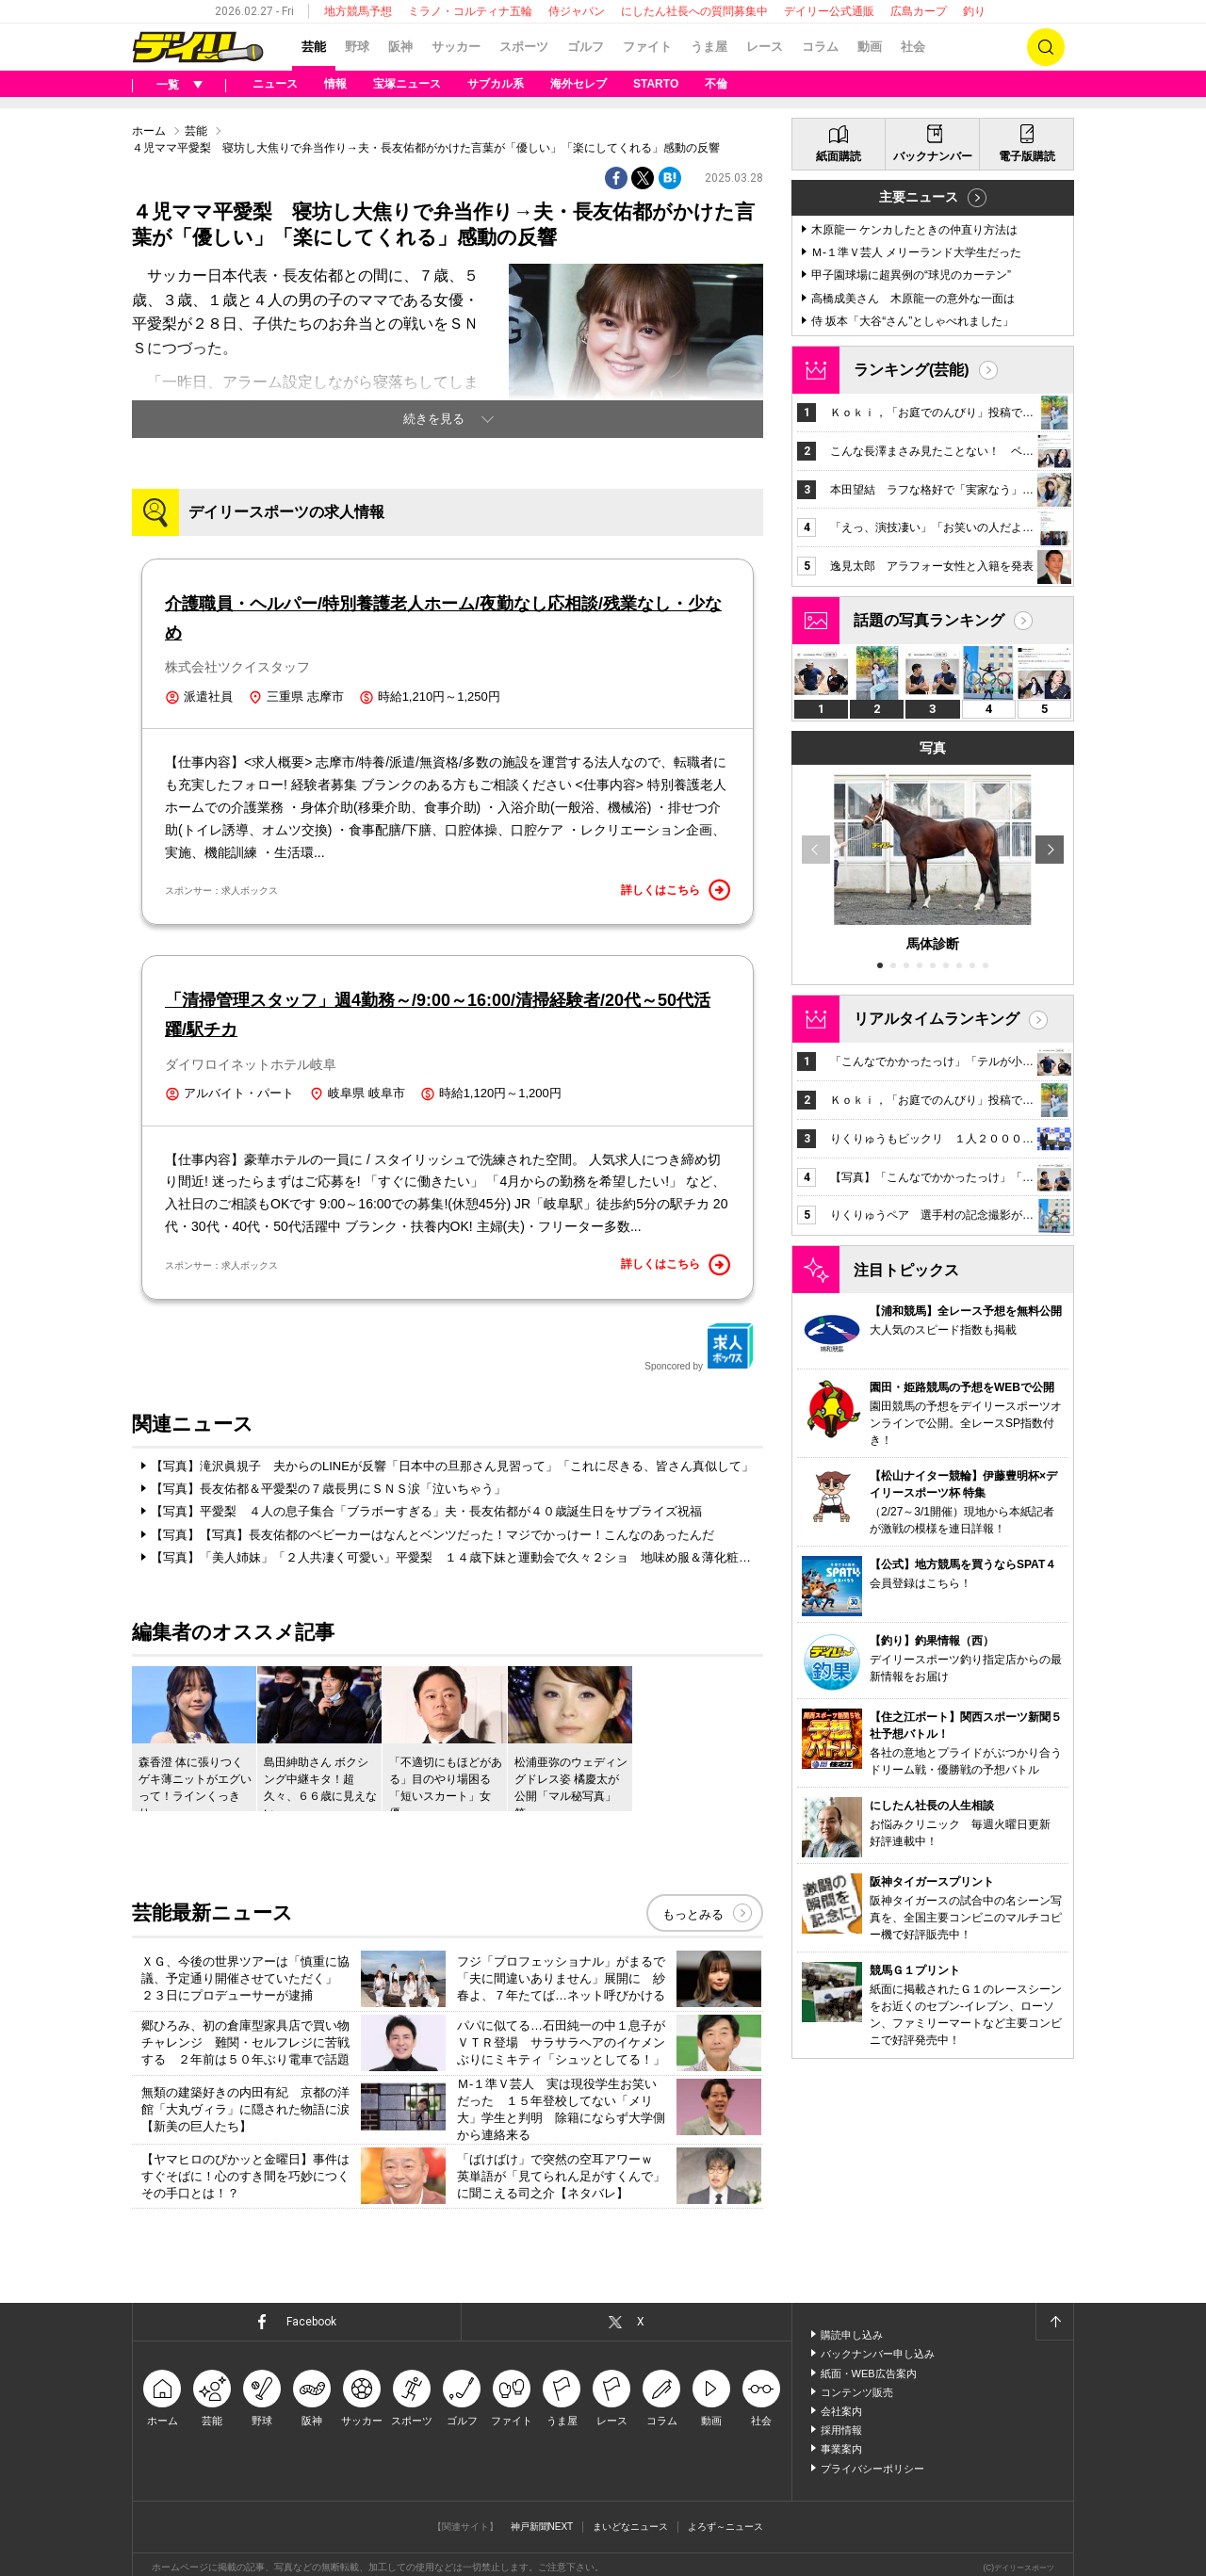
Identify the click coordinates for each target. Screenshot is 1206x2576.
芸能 (314, 47)
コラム (820, 47)
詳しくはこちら (675, 890)
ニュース (275, 83)
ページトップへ (1054, 2322)
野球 (357, 47)
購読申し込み (852, 2335)
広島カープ (918, 11)
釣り (974, 11)
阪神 (400, 47)
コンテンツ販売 (857, 2392)
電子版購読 (1027, 156)
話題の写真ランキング (929, 620)
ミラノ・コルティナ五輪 (470, 11)
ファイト (647, 47)
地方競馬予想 (358, 11)
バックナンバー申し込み (878, 2353)
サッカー (456, 47)
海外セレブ (578, 83)
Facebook (311, 2321)
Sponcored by (699, 1346)
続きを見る (433, 419)
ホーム (149, 131)
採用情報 (841, 2430)
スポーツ (523, 47)
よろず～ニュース (725, 2526)
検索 (1046, 47)
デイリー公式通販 (829, 11)
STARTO (655, 83)
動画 (869, 47)
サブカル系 (495, 83)
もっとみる (693, 1914)
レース (764, 47)
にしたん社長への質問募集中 (694, 11)
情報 (335, 83)
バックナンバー (932, 156)
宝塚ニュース (407, 83)
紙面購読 (838, 156)
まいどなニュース (630, 2526)
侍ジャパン (576, 11)
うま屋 (709, 47)
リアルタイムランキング (936, 1019)
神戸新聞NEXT (542, 2526)
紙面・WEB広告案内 (869, 2373)
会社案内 (841, 2411)
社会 (913, 47)
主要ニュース (918, 196)
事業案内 (841, 2448)
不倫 (716, 83)
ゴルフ (585, 47)
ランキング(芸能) (912, 370)
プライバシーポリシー (872, 2468)
